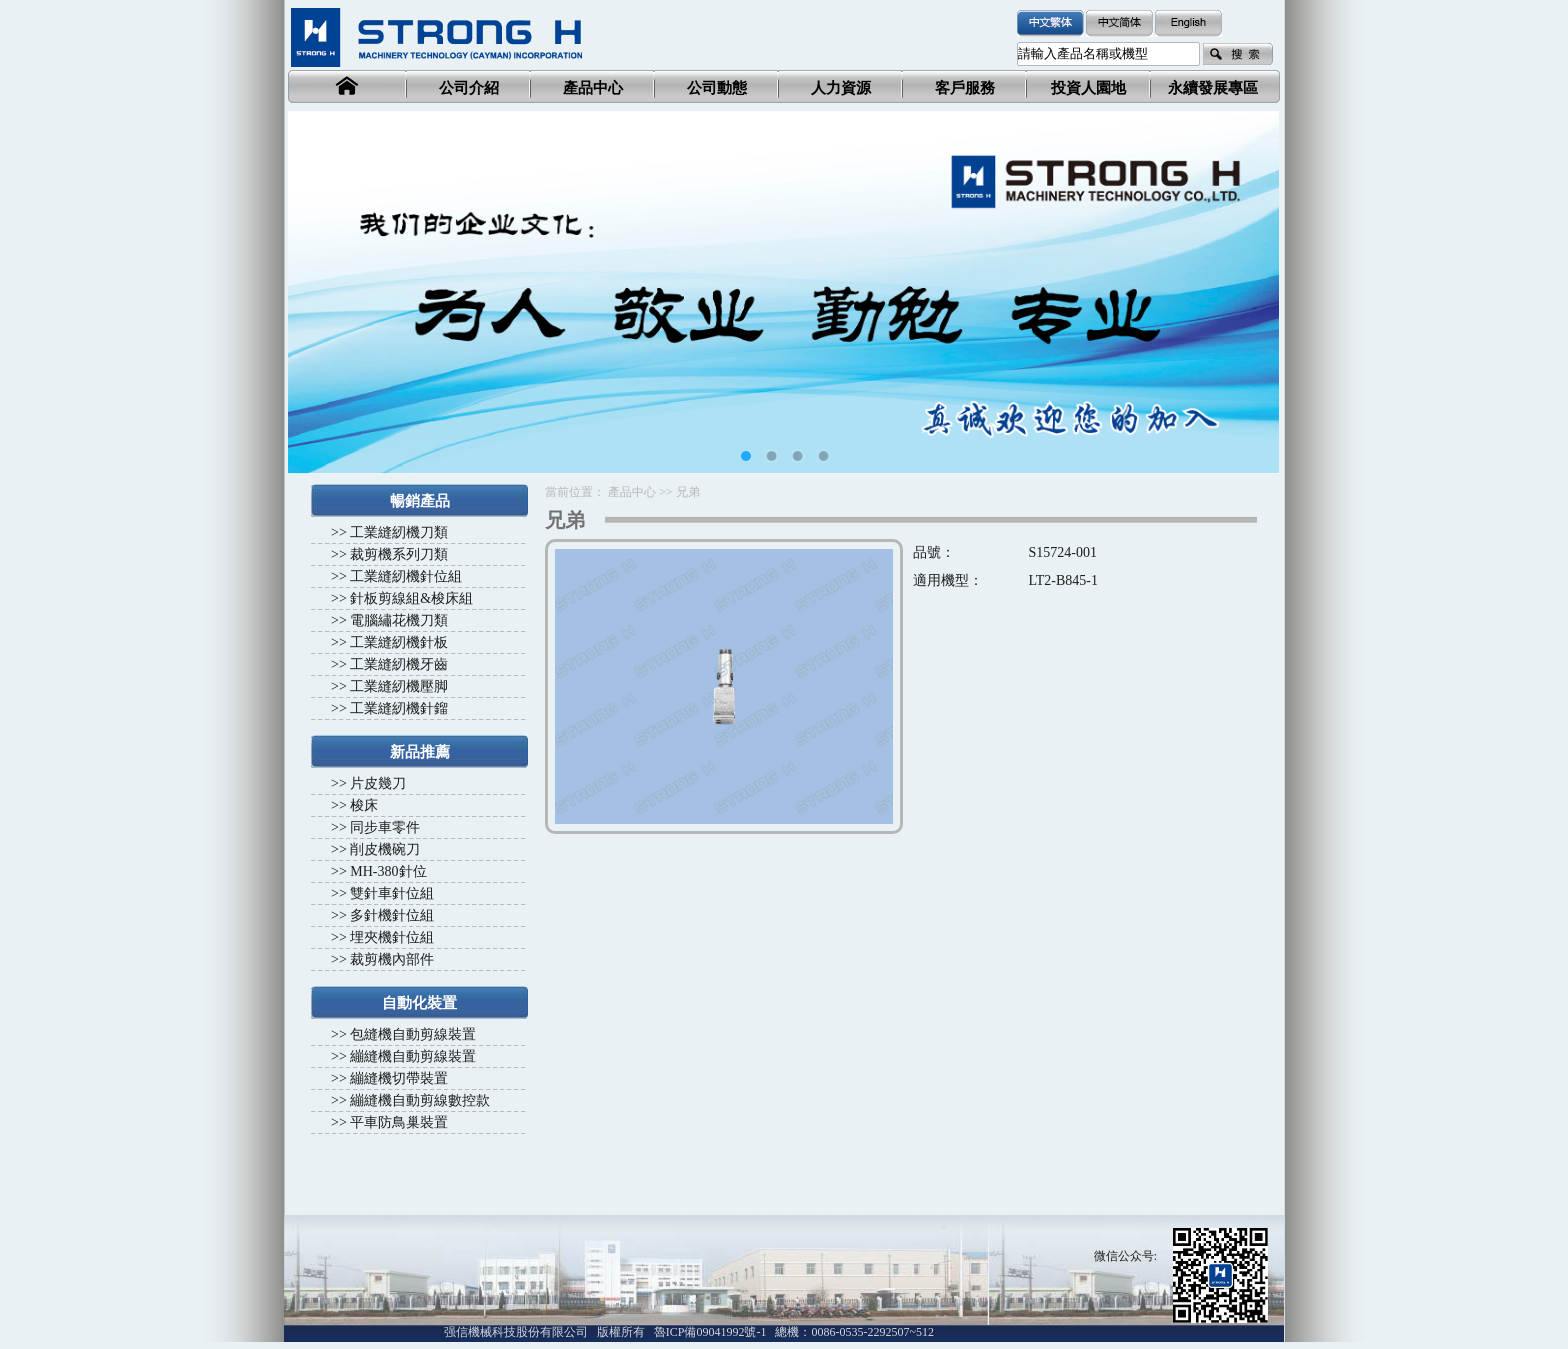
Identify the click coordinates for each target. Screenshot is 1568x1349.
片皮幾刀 (378, 783)
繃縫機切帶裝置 (399, 1078)
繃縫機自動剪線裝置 (413, 1056)
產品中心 (632, 492)
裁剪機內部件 (392, 959)
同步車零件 (385, 827)
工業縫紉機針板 (399, 642)
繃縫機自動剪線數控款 (420, 1100)
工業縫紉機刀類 (399, 532)
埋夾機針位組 (392, 937)
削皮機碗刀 (385, 849)
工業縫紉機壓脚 (399, 686)
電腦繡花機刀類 (399, 620)
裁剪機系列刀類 (399, 554)
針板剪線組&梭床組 (411, 598)
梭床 (364, 805)
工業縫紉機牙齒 (399, 664)
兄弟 (688, 492)
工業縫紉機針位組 (406, 576)
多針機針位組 (392, 915)
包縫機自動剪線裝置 (413, 1034)
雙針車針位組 (392, 893)
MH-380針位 (388, 871)
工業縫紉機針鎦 (399, 708)
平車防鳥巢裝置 (399, 1122)
